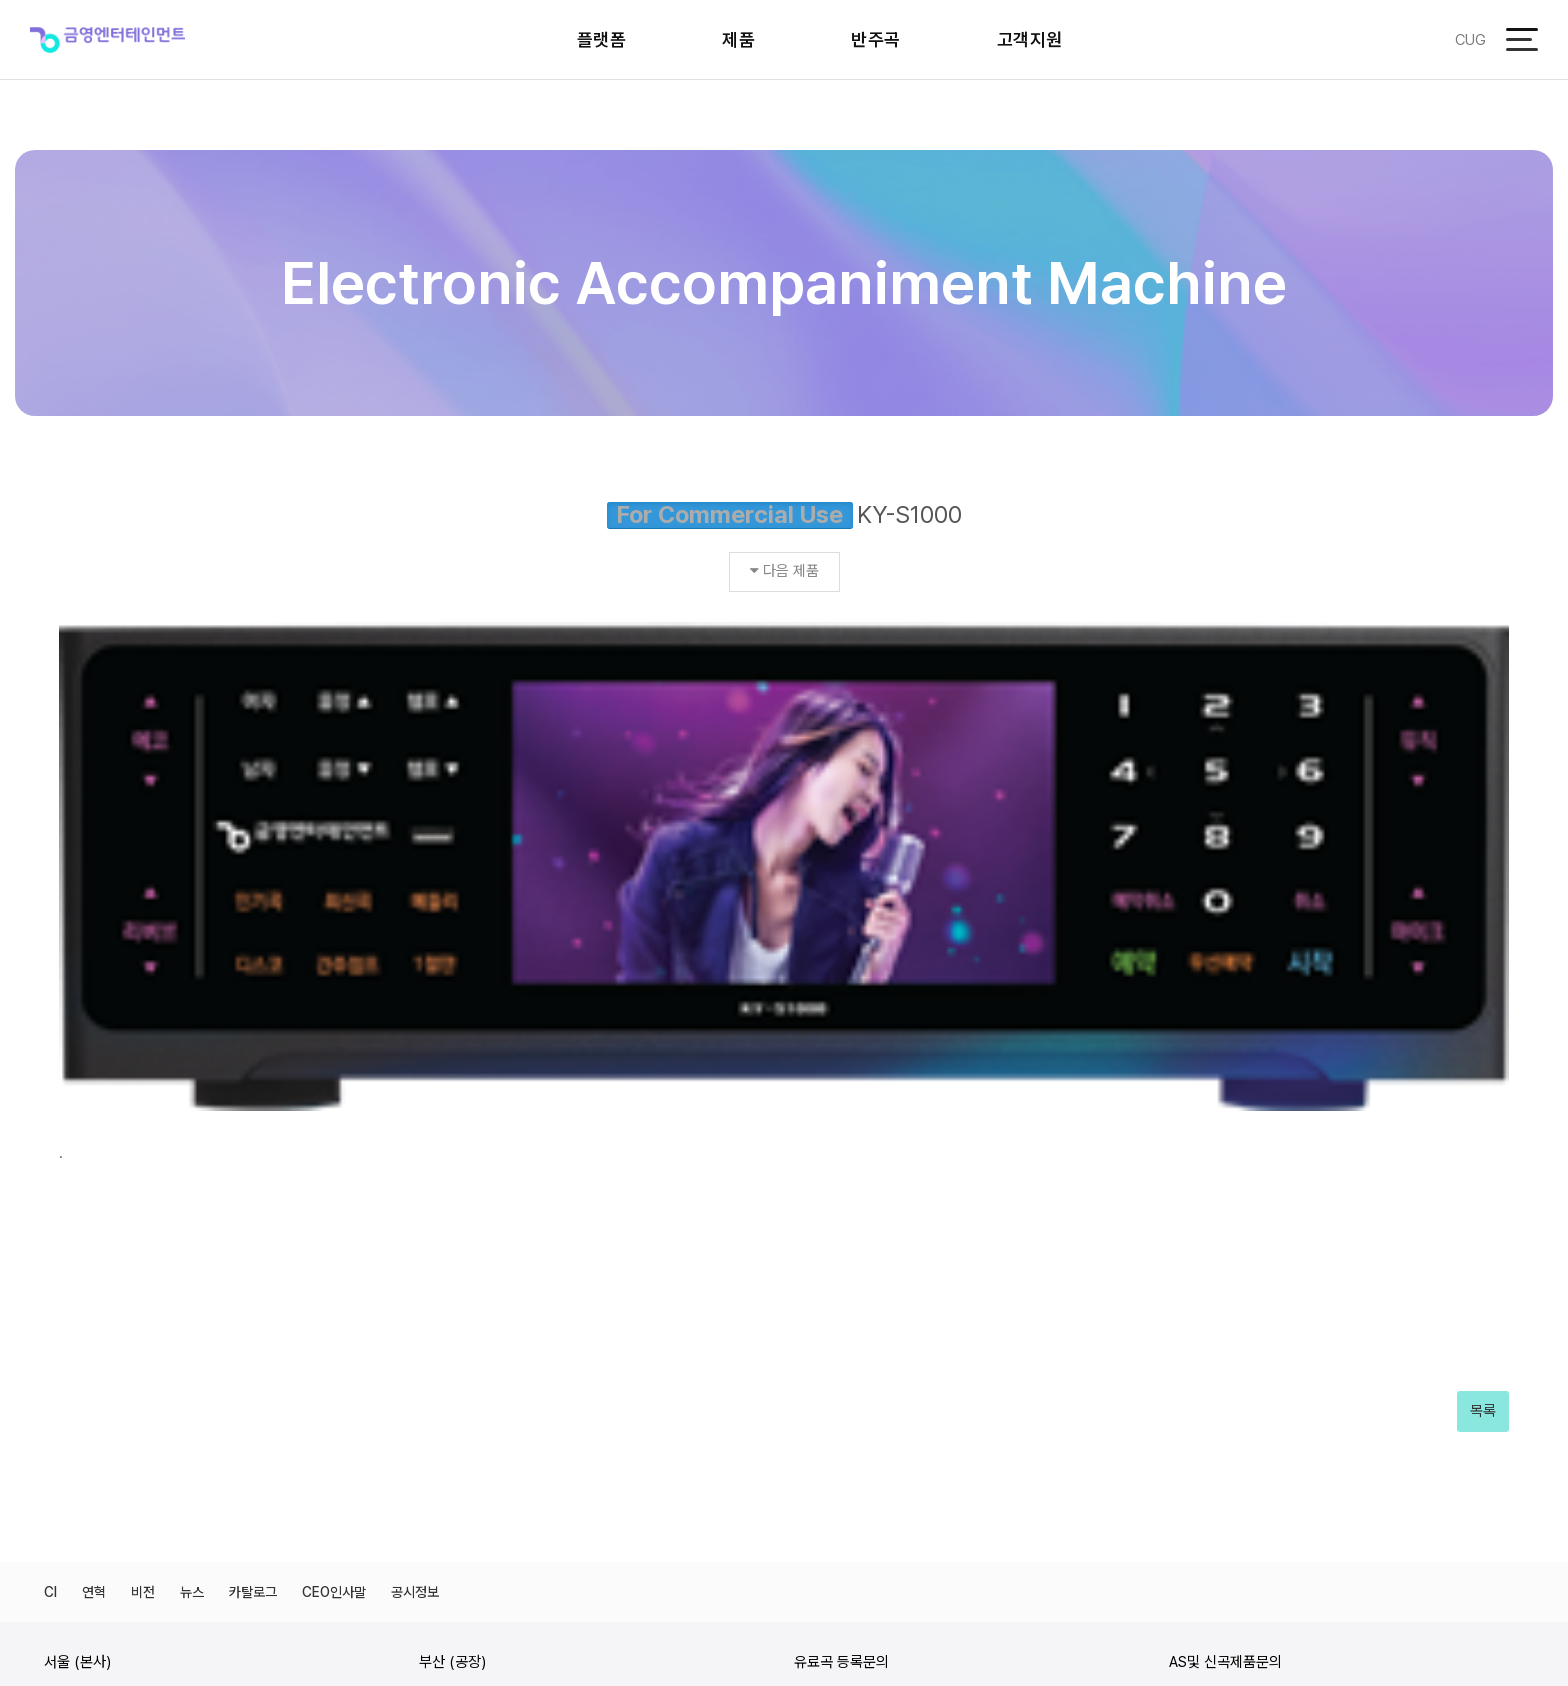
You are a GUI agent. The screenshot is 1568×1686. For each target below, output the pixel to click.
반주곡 (876, 39)
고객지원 (1030, 39)
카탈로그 (253, 1210)
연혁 (94, 1210)
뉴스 (192, 1210)
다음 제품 (784, 571)
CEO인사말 (334, 1210)
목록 (1483, 1030)
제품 (738, 39)
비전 (143, 1210)
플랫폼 (602, 39)
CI (50, 1210)
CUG (1470, 40)
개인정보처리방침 (1476, 1555)
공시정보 (415, 1210)
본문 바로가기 (0, 0)
